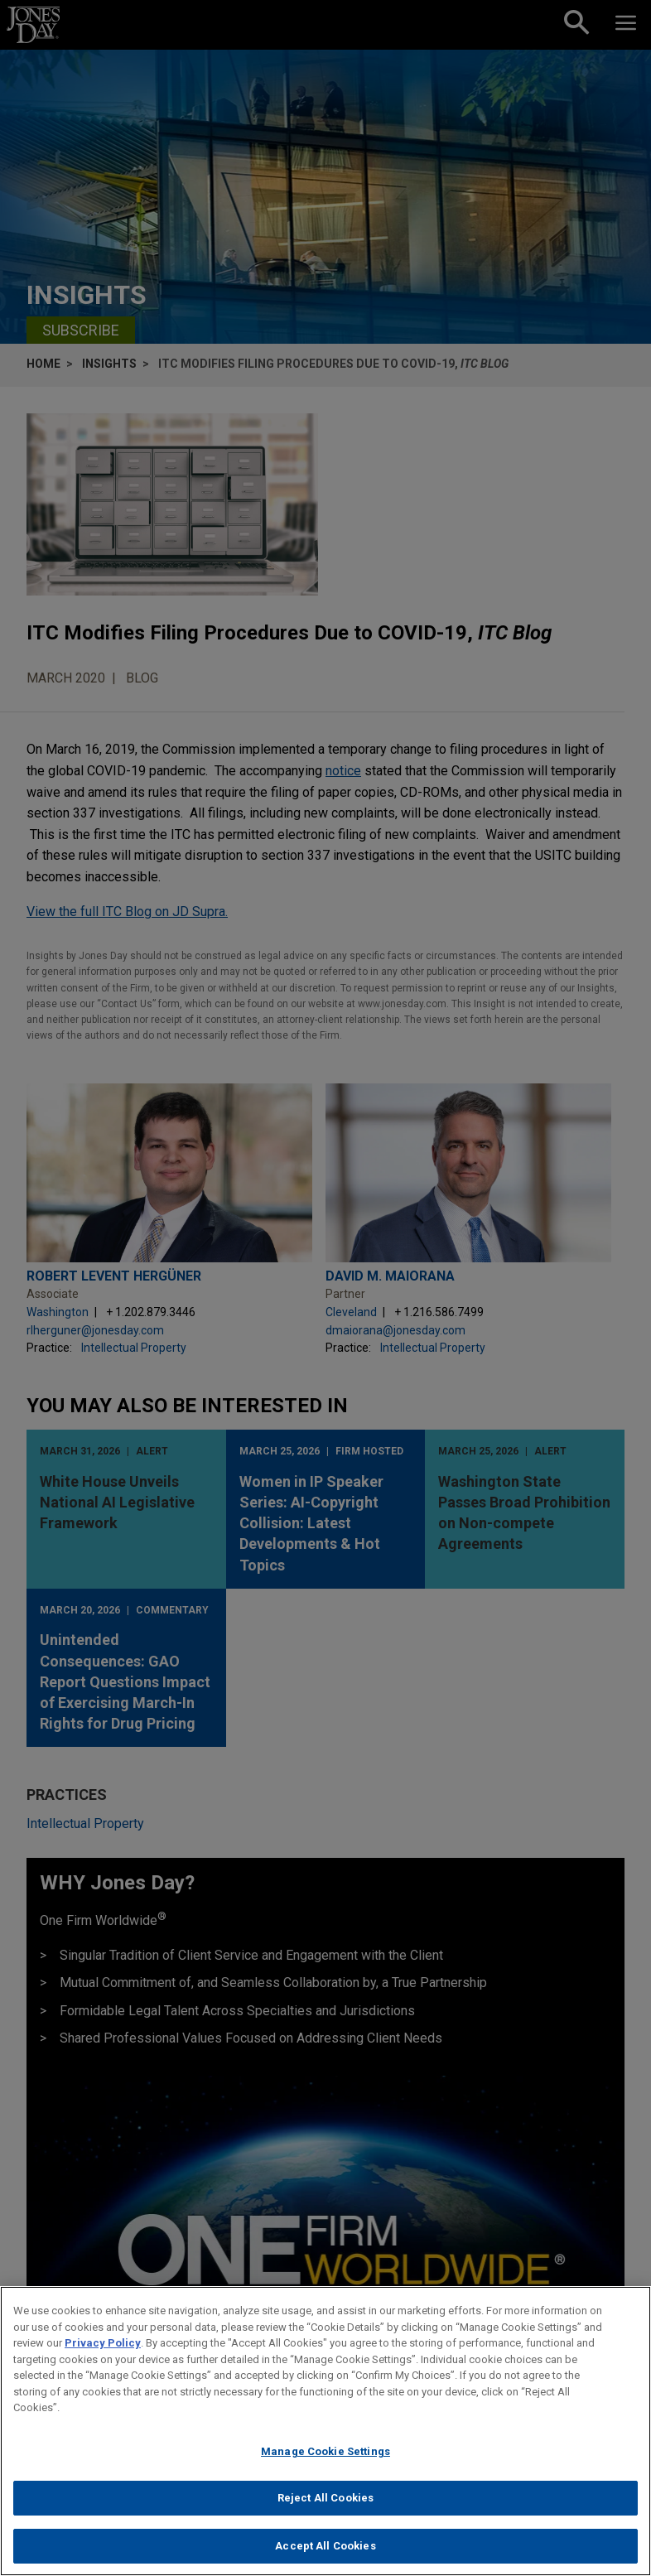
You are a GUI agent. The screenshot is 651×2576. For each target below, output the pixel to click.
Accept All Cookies (325, 2555)
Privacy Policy (103, 2353)
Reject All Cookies (325, 2508)
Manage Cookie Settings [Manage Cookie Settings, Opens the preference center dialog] (325, 2461)
